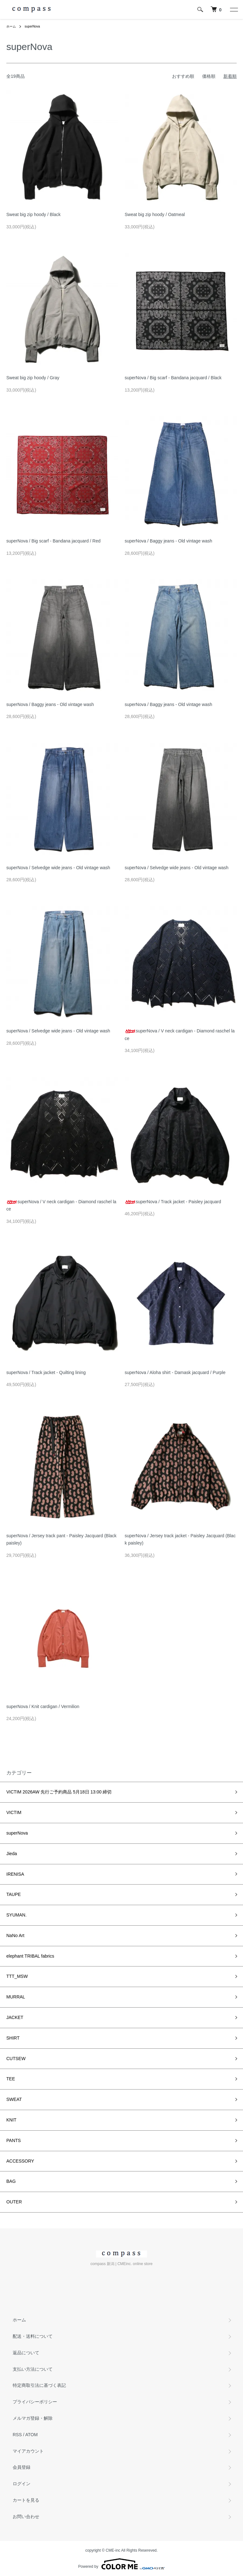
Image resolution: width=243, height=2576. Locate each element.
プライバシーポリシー (35, 2401)
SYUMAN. (16, 1914)
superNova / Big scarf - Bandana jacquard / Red (53, 540)
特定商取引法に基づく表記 (39, 2385)
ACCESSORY (20, 2161)
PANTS (13, 2140)
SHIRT (13, 2037)
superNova (32, 26)
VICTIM (13, 1812)
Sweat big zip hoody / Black (33, 214)
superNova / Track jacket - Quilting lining (46, 1372)
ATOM (31, 2434)
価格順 (208, 76)
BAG (11, 2181)
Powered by (121, 2564)
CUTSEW (16, 2058)
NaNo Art (15, 1935)
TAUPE (13, 1894)
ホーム (11, 26)
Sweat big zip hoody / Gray (32, 377)
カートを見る (26, 2500)
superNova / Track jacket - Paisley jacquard (173, 1201)
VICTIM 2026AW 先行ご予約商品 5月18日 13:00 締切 (59, 1791)
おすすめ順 (183, 76)
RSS (17, 2434)
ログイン (21, 2483)
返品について (26, 2352)
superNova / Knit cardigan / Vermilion (42, 1706)
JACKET (14, 2017)
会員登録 (21, 2467)
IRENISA (15, 1874)
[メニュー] (233, 9)
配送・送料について (33, 2336)
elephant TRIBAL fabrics (30, 1956)
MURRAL (15, 1996)
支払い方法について (33, 2369)
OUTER (14, 2201)
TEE (10, 2078)
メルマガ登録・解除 (33, 2418)
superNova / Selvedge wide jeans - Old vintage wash (58, 867)
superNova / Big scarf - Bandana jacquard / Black (173, 377)
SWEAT (14, 2099)
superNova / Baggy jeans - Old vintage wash (168, 540)
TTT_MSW (17, 1976)
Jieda (11, 1853)
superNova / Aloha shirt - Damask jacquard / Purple (175, 1372)
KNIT (11, 2119)
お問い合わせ (26, 2516)
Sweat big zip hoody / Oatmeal (155, 214)
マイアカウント (28, 2451)
